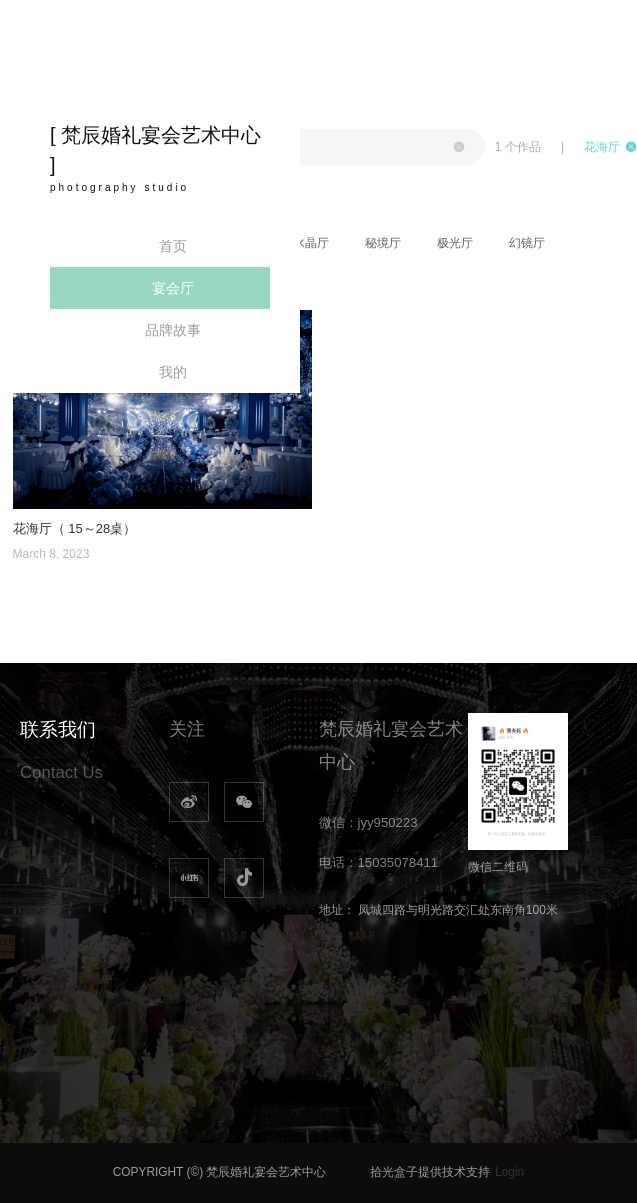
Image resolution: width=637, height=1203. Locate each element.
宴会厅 (173, 288)
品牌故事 (173, 330)
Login (509, 1172)
